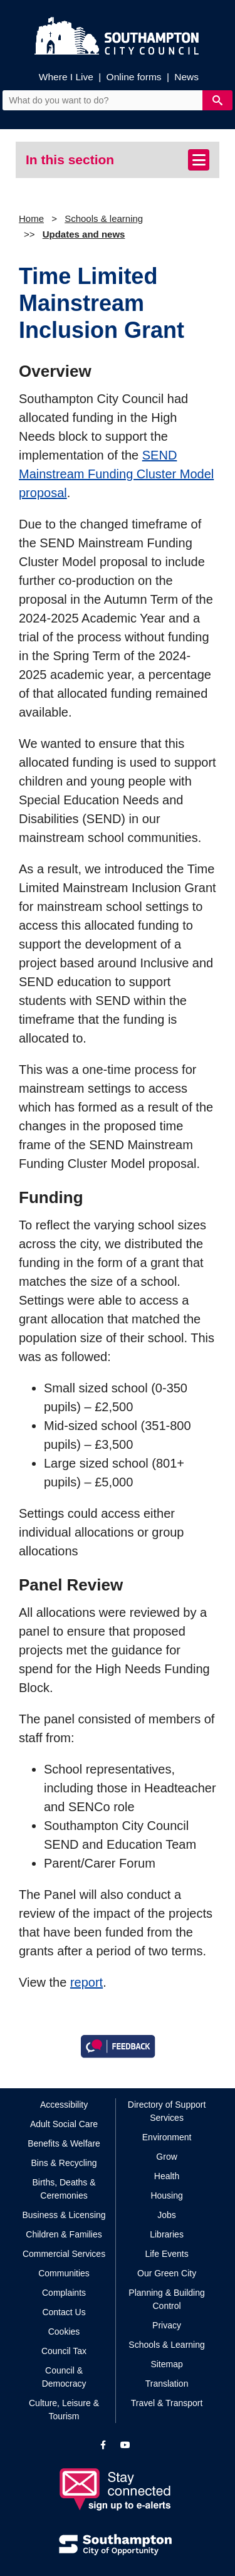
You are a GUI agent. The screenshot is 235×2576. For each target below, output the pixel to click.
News (186, 76)
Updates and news (84, 234)
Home (31, 218)
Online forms (134, 76)
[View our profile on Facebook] (103, 2445)
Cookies (64, 2331)
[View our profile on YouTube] (125, 2445)
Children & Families (64, 2234)
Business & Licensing (63, 2215)
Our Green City (166, 2273)
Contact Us (63, 2312)
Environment (167, 2137)
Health (166, 2176)
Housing (166, 2195)
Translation (167, 2384)
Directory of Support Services (167, 2111)
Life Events (166, 2254)
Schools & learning (104, 218)
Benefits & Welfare (64, 2143)
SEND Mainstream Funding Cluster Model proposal (116, 474)
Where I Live (66, 76)
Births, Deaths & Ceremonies (63, 2188)
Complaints (64, 2293)
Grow (166, 2157)
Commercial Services (64, 2254)
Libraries (167, 2234)
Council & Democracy (64, 2377)
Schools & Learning (166, 2345)
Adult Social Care (64, 2124)
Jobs (166, 2215)
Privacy (166, 2325)
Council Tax (63, 2351)
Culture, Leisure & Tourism (64, 2409)
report (86, 1982)
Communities (64, 2273)
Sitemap (166, 2364)
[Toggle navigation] (198, 160)
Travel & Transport (167, 2403)
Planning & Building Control (166, 2299)
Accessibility (64, 2105)
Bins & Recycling (64, 2163)
